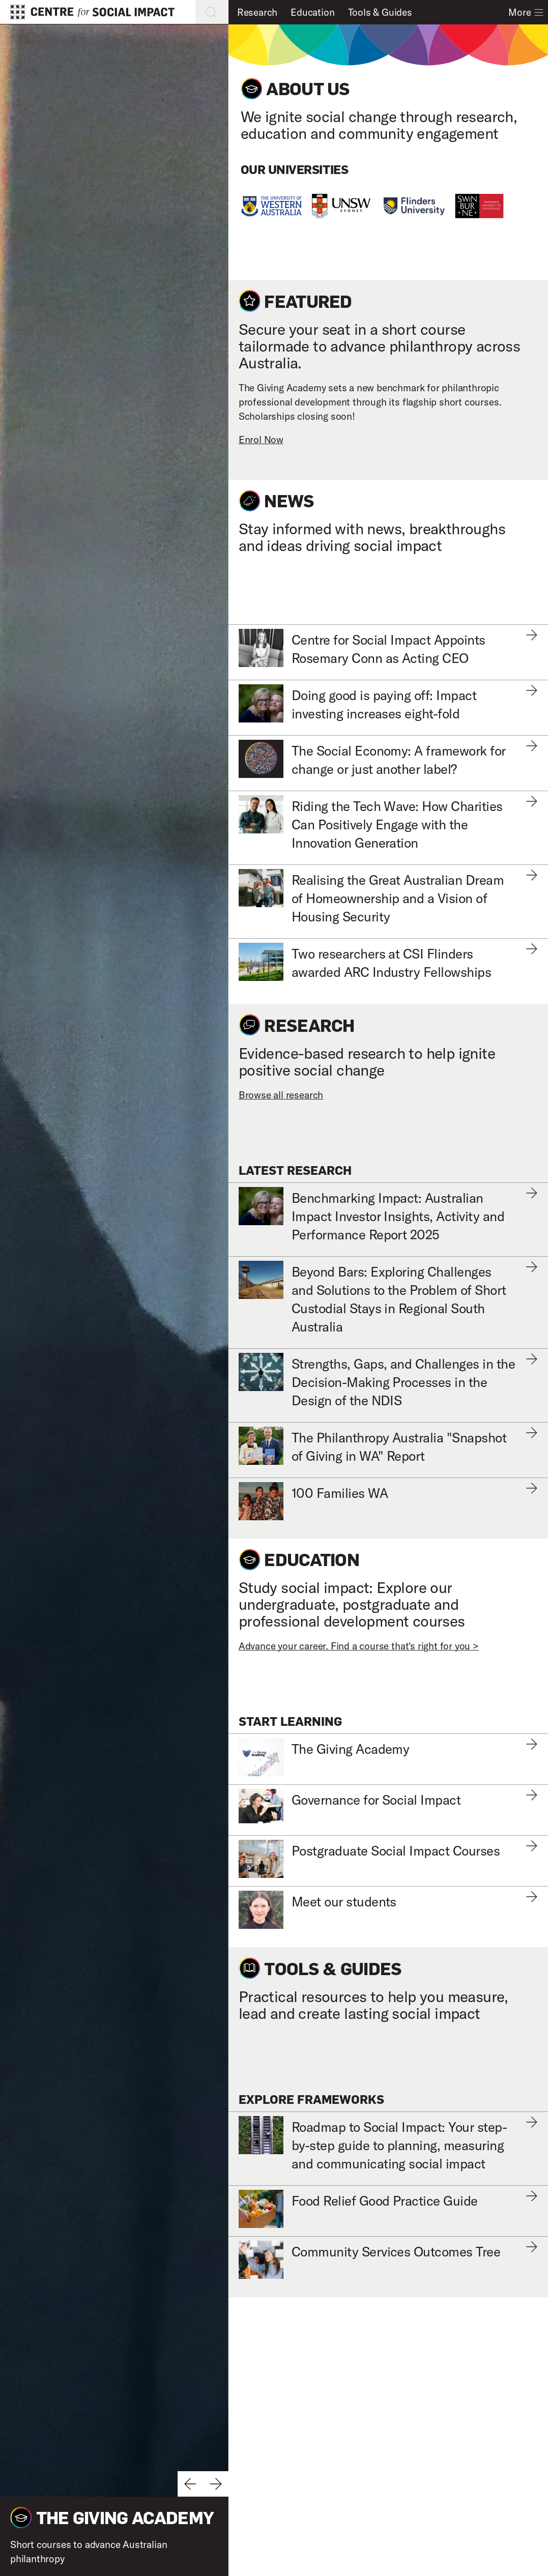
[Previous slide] (190, 2484)
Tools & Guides (380, 12)
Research (257, 12)
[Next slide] (215, 2484)
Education (312, 12)
